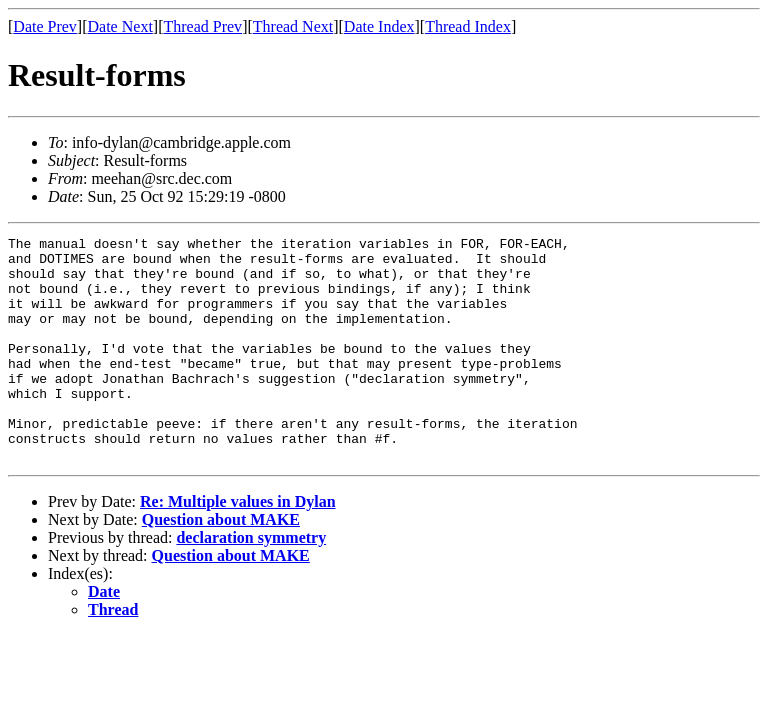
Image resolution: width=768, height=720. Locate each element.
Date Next (120, 26)
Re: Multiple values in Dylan (238, 546)
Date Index (379, 26)
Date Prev (45, 26)
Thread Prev (202, 26)
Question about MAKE (221, 564)
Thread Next (293, 26)
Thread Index (468, 26)
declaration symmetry (251, 582)
